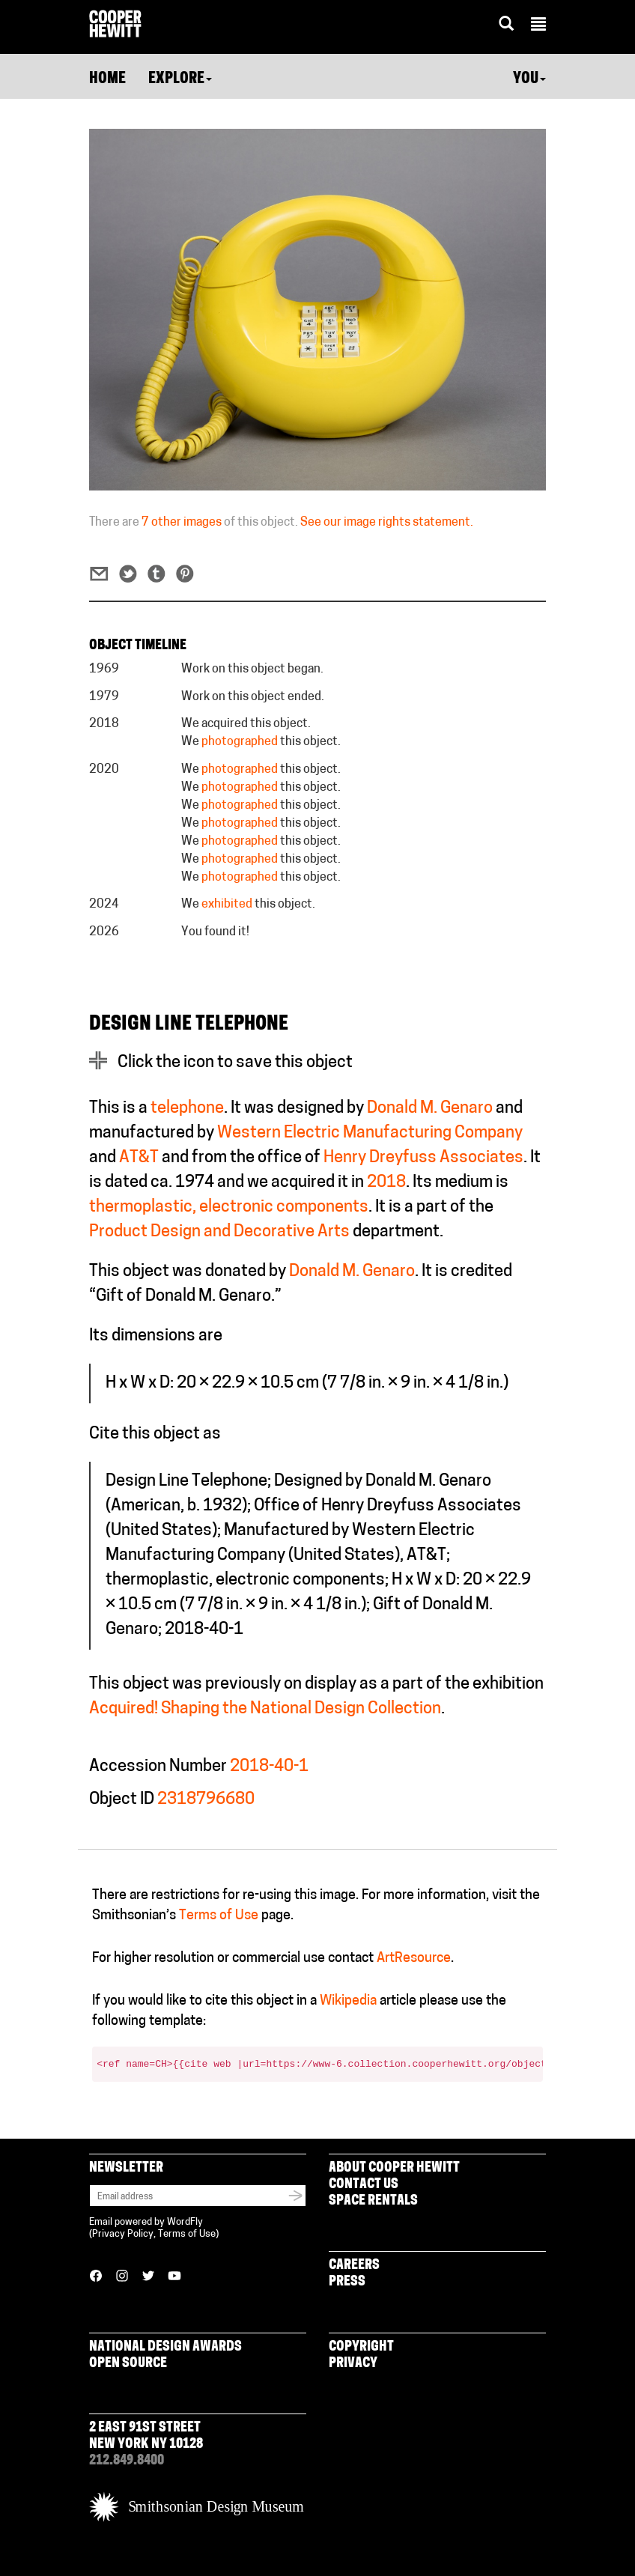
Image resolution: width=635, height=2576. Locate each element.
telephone (187, 1108)
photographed (239, 742)
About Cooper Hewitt (394, 2168)
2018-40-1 (269, 1766)
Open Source (128, 2364)
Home (107, 79)
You (529, 79)
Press (347, 2282)
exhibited (226, 905)
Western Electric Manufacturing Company (370, 1133)
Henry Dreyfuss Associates (423, 1158)
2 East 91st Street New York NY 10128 (146, 2436)
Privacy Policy (123, 2234)
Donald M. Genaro (430, 1108)
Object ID (121, 1799)
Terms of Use (218, 1916)
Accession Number (158, 1766)
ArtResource (414, 1958)
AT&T (139, 1158)
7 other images (182, 523)
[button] (538, 26)
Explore (180, 79)
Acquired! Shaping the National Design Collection (265, 1709)
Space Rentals (373, 2201)
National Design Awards (165, 2347)
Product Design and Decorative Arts (219, 1232)
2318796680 (206, 1799)
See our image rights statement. (386, 523)
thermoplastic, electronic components (228, 1207)
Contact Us (363, 2185)
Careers (354, 2265)
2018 (386, 1182)
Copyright (361, 2347)
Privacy (353, 2364)
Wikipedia (348, 2001)
